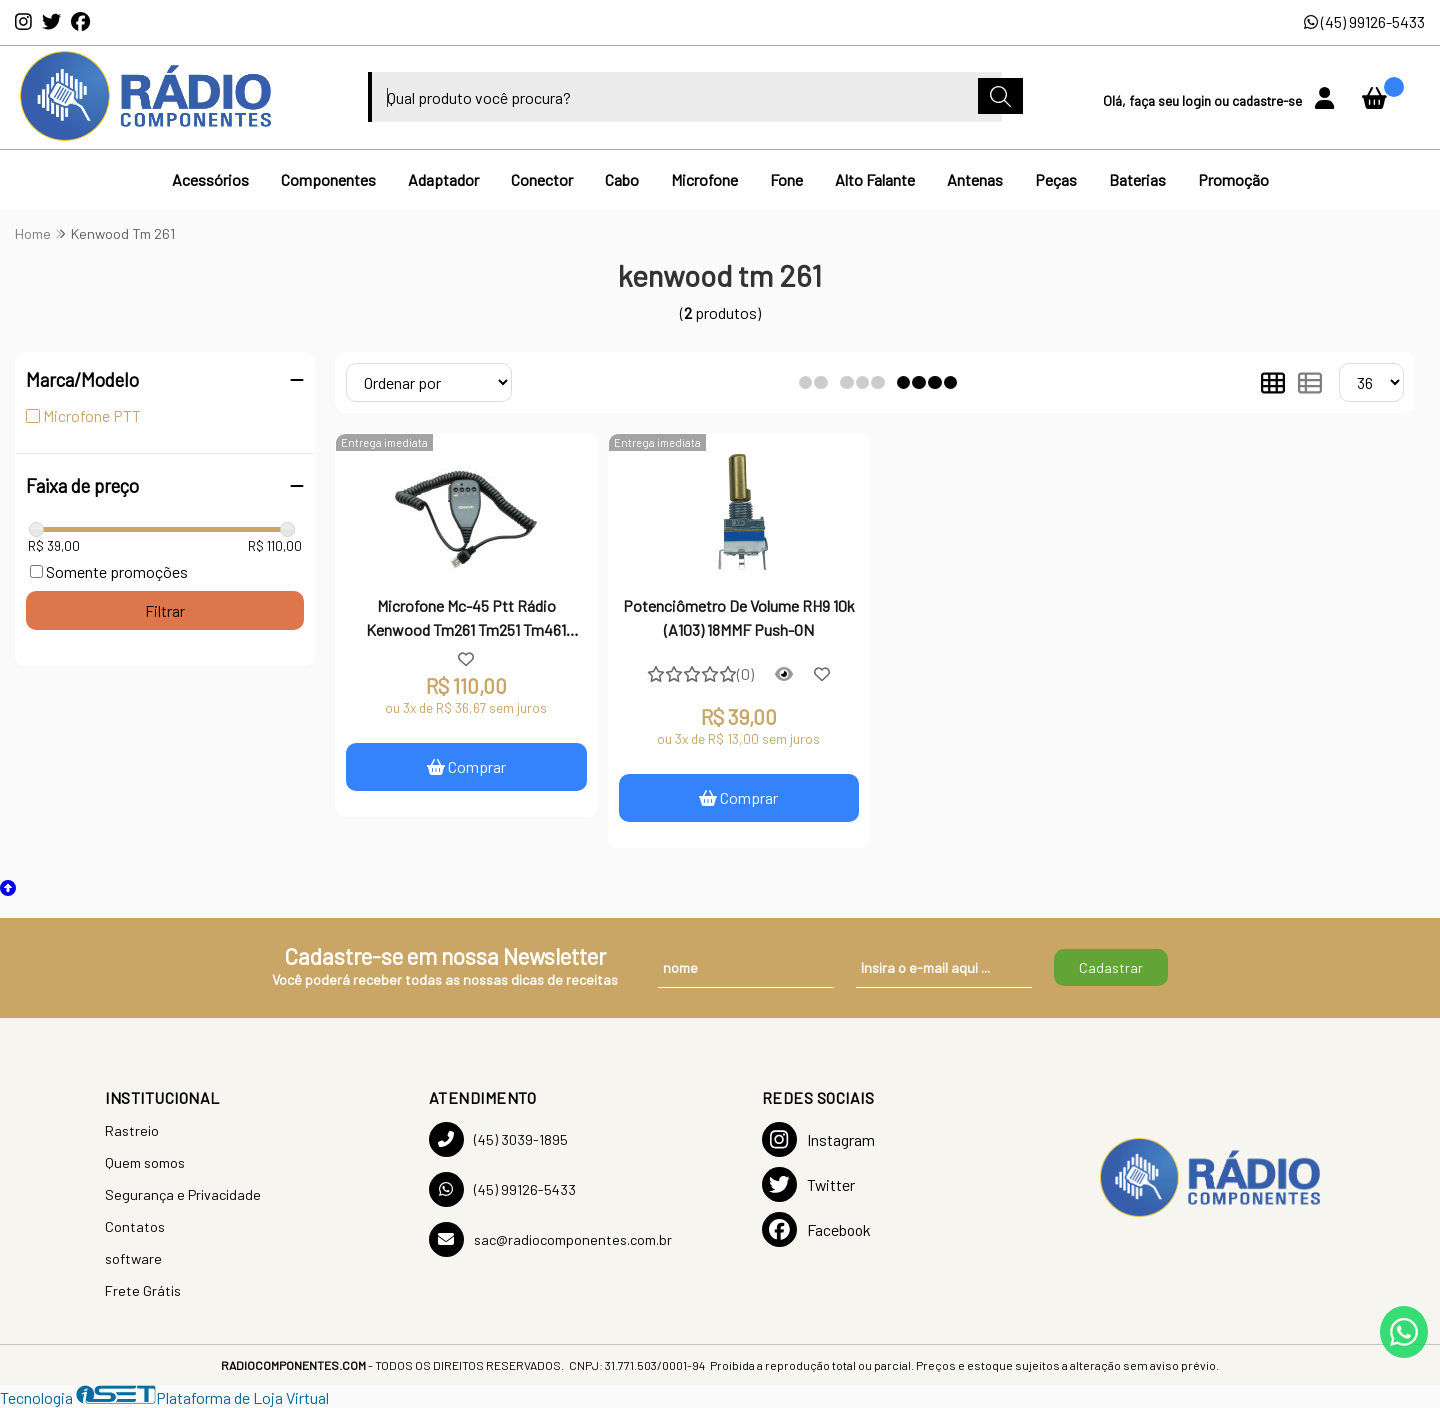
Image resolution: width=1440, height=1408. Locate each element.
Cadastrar (1111, 967)
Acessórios (210, 179)
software (133, 1258)
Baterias (1137, 179)
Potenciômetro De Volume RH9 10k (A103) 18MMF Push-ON (739, 617)
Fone (786, 179)
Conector (542, 179)
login (1198, 100)
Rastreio (132, 1130)
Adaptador (443, 179)
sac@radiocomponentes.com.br (550, 1239)
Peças (1056, 179)
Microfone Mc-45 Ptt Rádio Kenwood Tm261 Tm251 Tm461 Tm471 (466, 620)
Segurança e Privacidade (183, 1194)
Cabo (622, 179)
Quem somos (145, 1162)
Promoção (1233, 179)
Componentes (328, 179)
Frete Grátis (143, 1290)
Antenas (975, 179)
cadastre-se (1268, 100)
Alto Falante (875, 179)
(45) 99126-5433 (1364, 21)
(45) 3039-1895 (498, 1139)
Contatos (135, 1226)
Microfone (704, 179)
